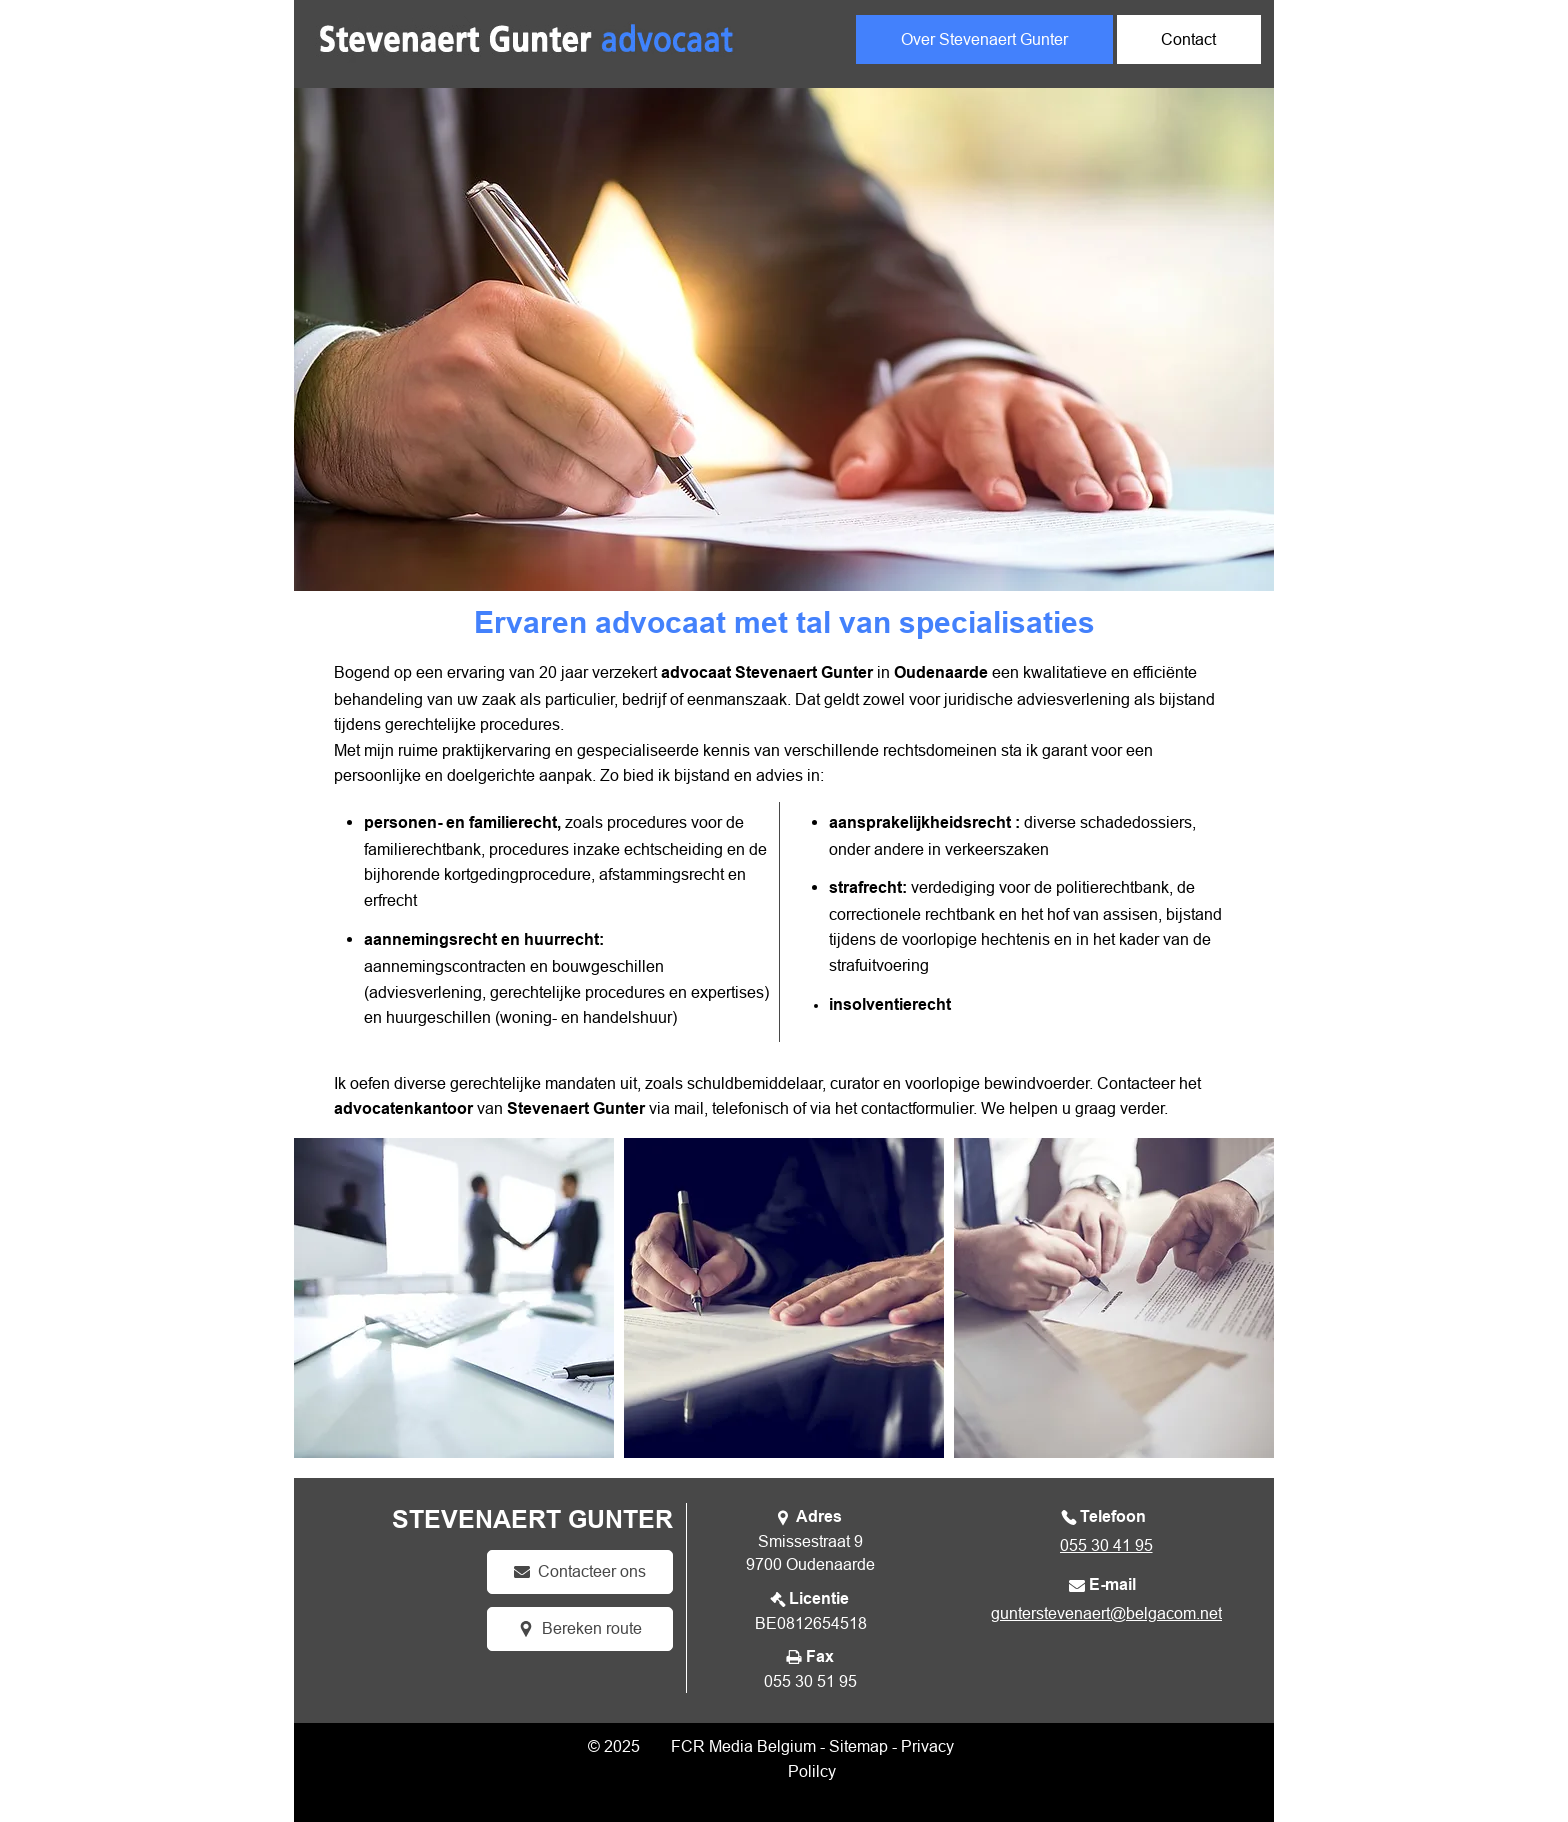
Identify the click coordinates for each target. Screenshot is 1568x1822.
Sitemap (858, 1746)
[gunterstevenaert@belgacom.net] (1104, 1614)
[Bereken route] (580, 1629)
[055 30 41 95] (1104, 1545)
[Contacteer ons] (580, 1572)
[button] (454, 1298)
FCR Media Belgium (743, 1746)
